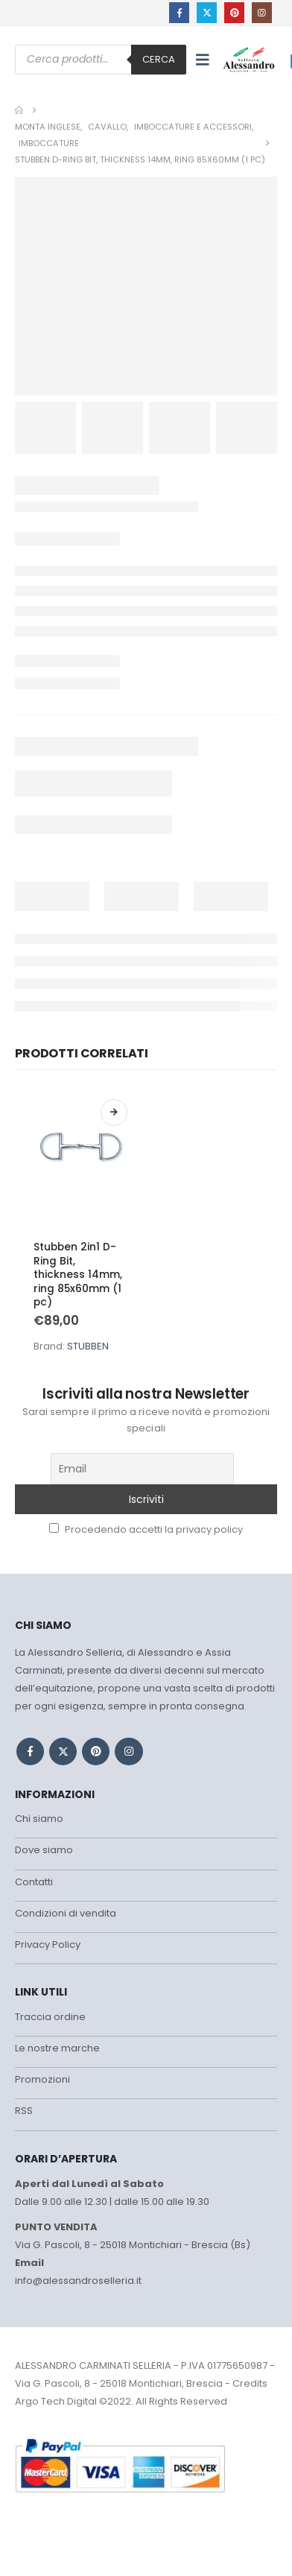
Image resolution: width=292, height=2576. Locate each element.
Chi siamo (39, 1818)
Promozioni (42, 2079)
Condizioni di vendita (65, 1913)
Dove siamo (44, 1850)
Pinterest (96, 1751)
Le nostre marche (57, 2048)
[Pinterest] (234, 12)
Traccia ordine (50, 2017)
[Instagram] (262, 12)
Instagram (128, 1751)
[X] (207, 12)
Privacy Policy (47, 1944)
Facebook (30, 1751)
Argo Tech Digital (56, 2401)
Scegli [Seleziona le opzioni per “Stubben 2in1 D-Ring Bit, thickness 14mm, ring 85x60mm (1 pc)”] (114, 1112)
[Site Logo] (249, 59)
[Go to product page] (80, 1159)
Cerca (158, 59)
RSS (24, 2111)
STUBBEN (88, 1346)
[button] (202, 59)
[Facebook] (179, 12)
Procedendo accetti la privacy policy (146, 1529)
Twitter (63, 1751)
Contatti (34, 1882)
